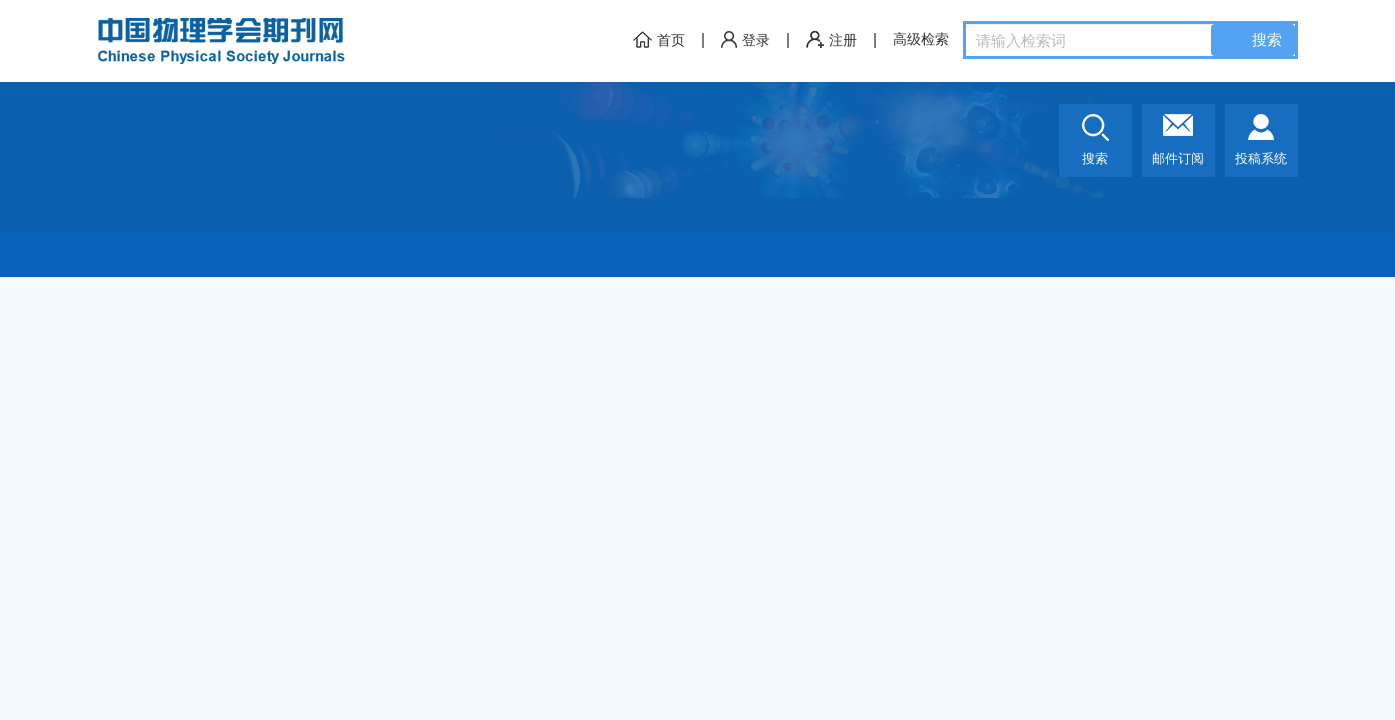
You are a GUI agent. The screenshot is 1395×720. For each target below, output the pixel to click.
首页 (659, 40)
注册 (831, 40)
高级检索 (921, 39)
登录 (745, 40)
